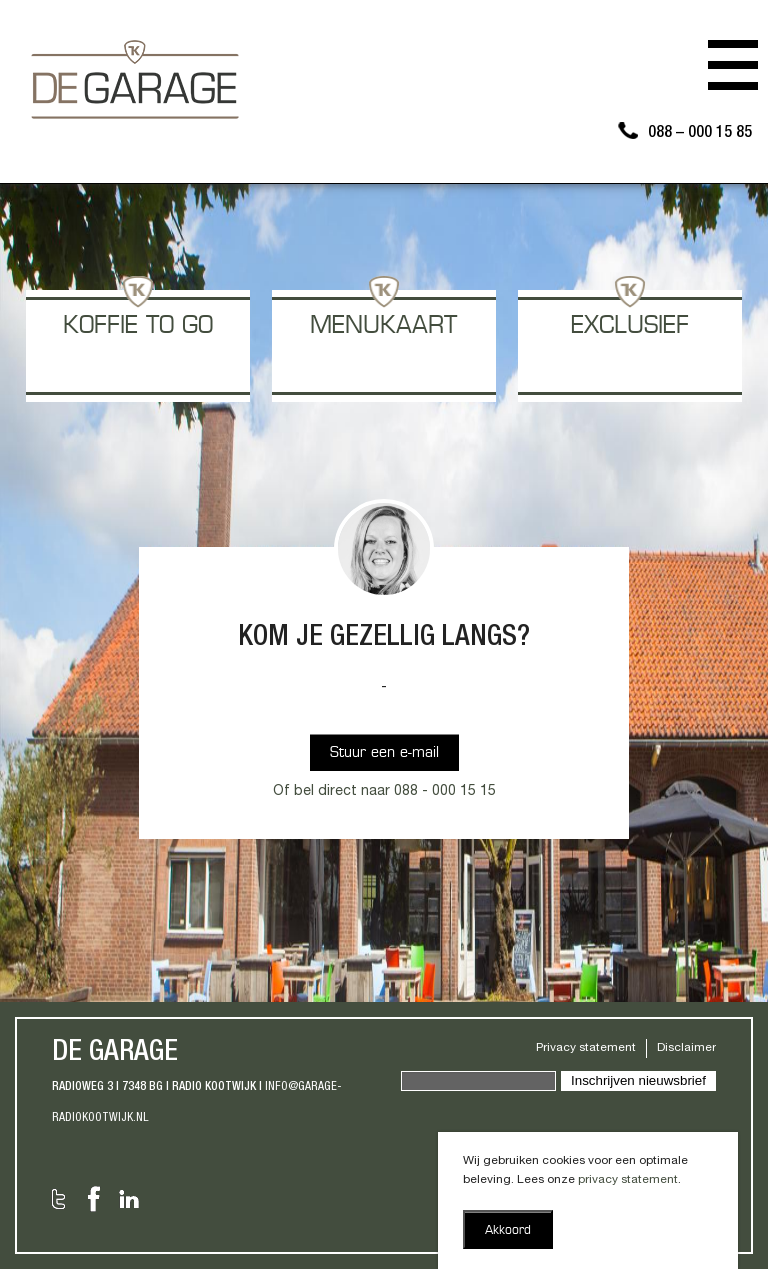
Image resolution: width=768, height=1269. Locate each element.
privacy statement (628, 1180)
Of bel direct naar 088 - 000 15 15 (384, 792)
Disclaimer (686, 1048)
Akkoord (508, 1231)
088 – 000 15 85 (700, 134)
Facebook (94, 1199)
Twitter (59, 1199)
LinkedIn (129, 1199)
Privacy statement (586, 1048)
